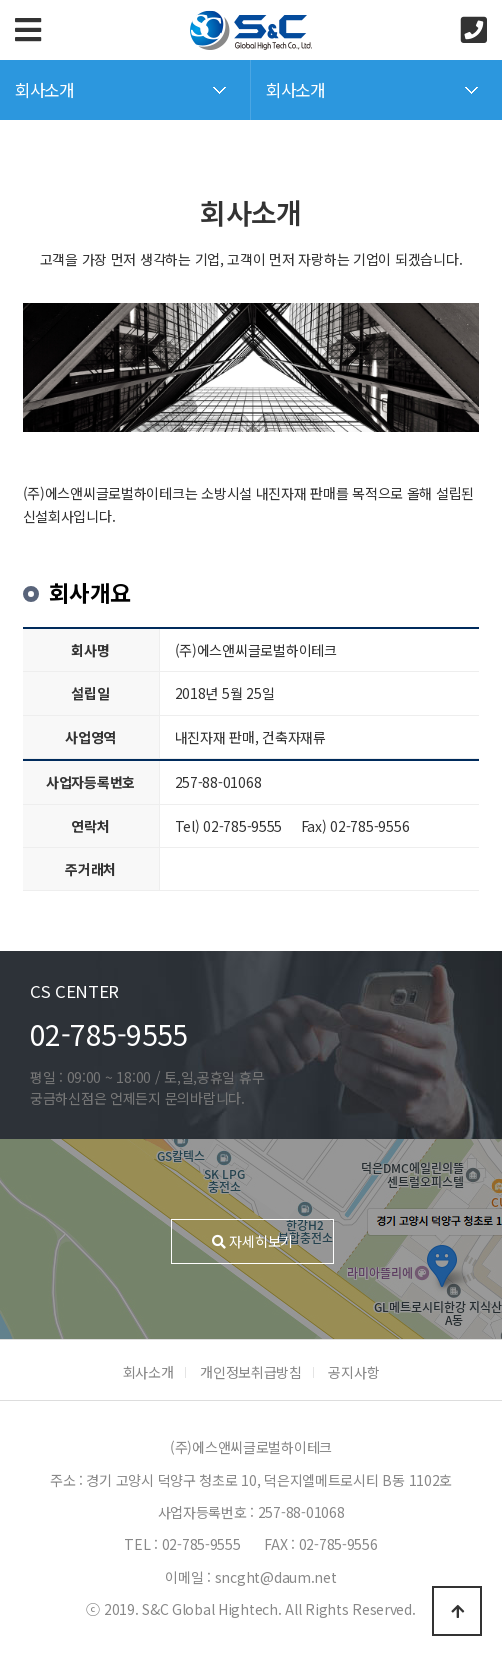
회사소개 (148, 1372)
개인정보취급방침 (251, 1372)
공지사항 (353, 1372)
